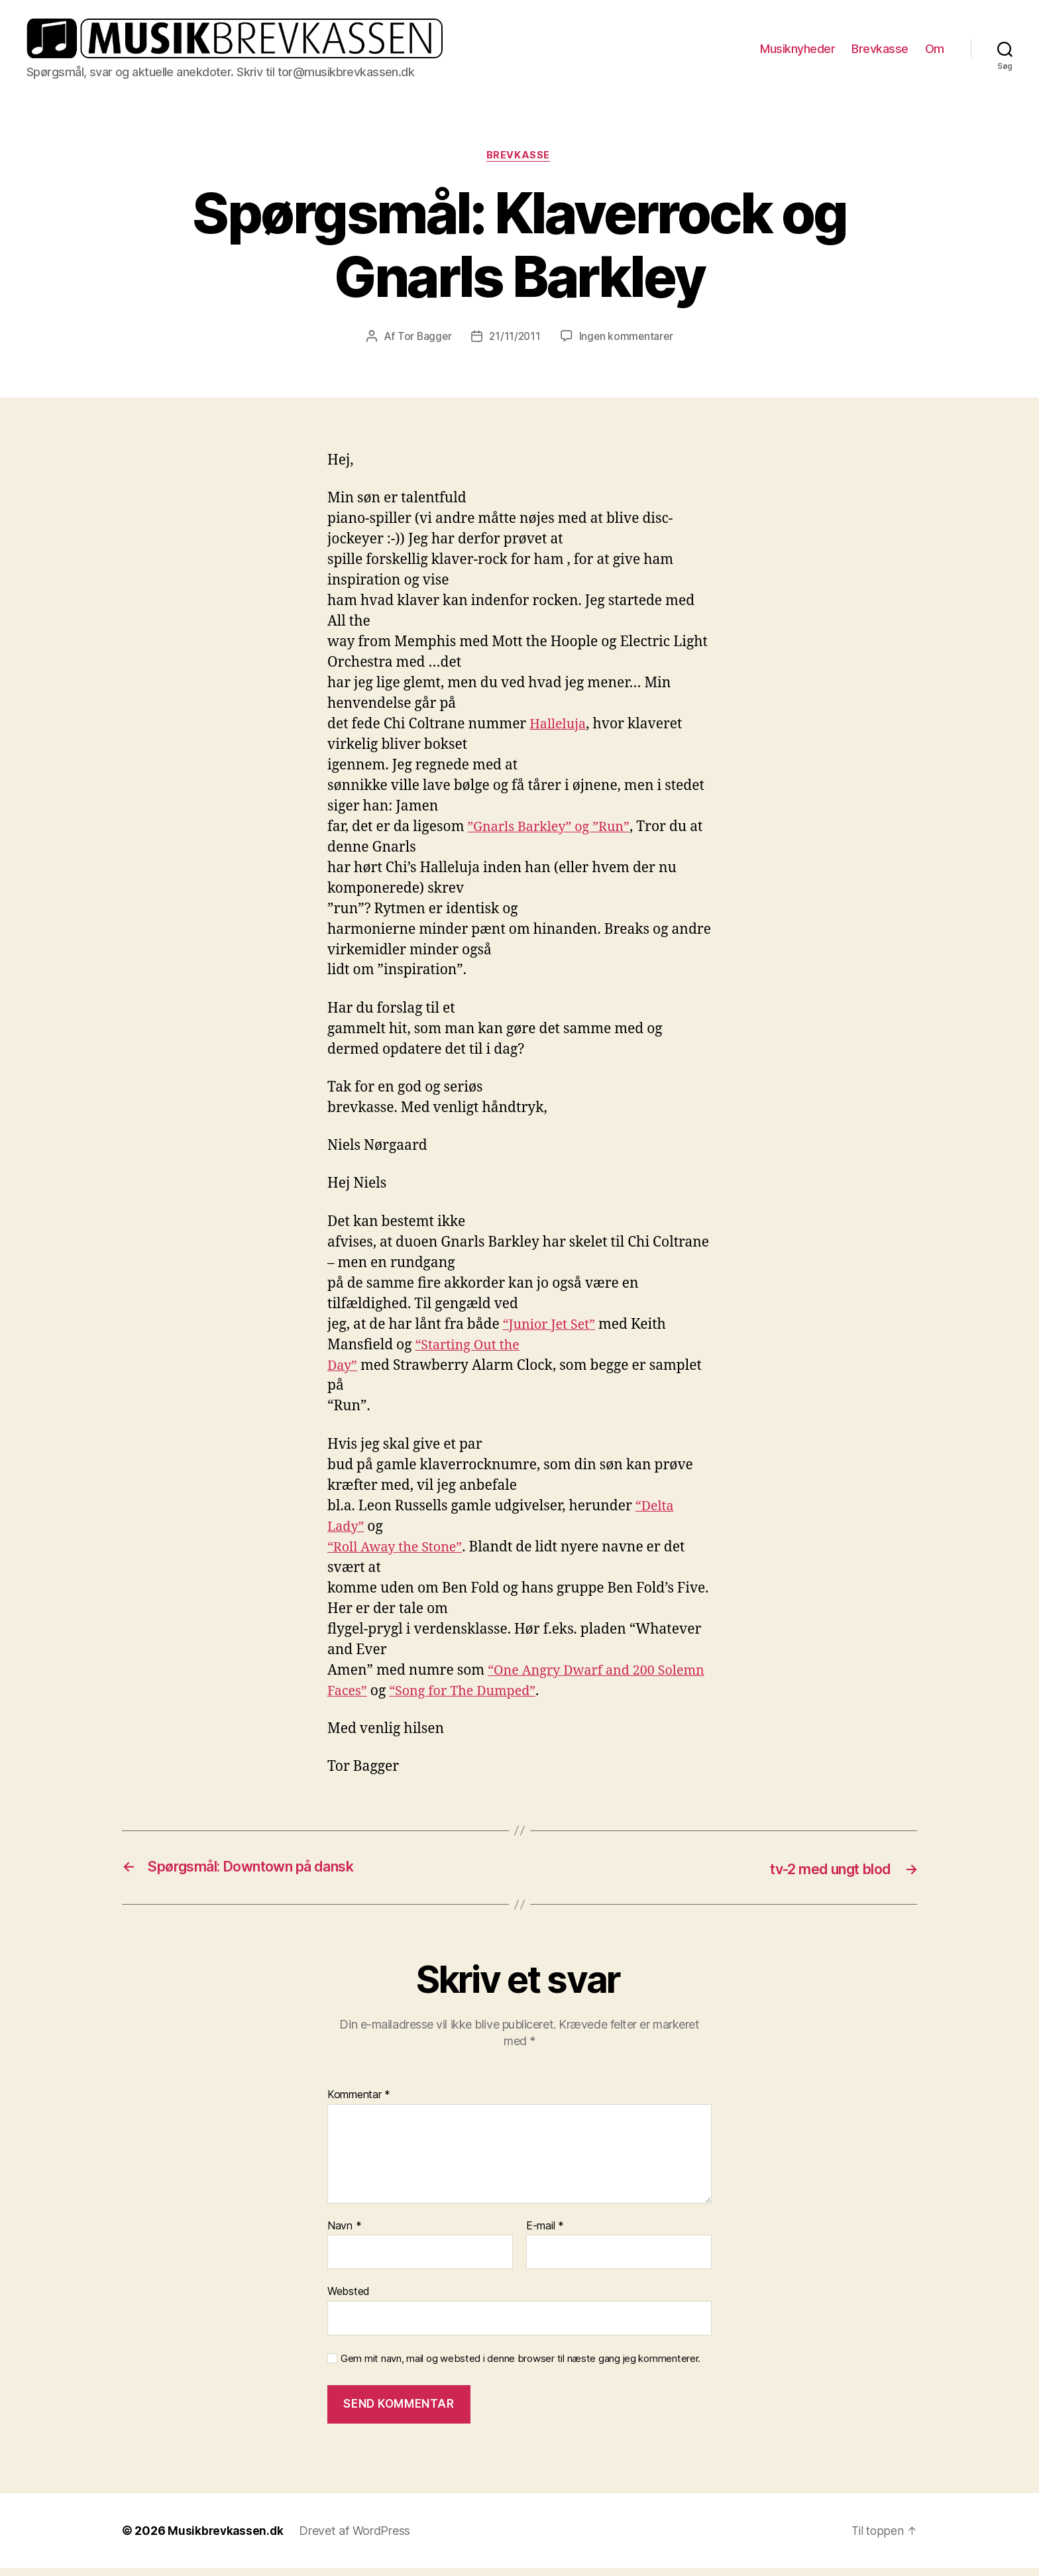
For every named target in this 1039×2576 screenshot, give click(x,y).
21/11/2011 (514, 345)
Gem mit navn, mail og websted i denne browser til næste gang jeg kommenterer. (520, 2367)
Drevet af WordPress (357, 2539)
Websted (348, 2299)
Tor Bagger (422, 345)
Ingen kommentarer (627, 345)
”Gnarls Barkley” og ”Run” (554, 835)
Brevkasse (879, 52)
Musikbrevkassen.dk (227, 2539)
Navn (344, 2234)
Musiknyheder (797, 52)
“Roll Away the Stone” (398, 1556)
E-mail (545, 2234)
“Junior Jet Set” (552, 1333)
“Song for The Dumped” (522, 1699)
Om (934, 52)
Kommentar (358, 2103)
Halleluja (559, 733)
